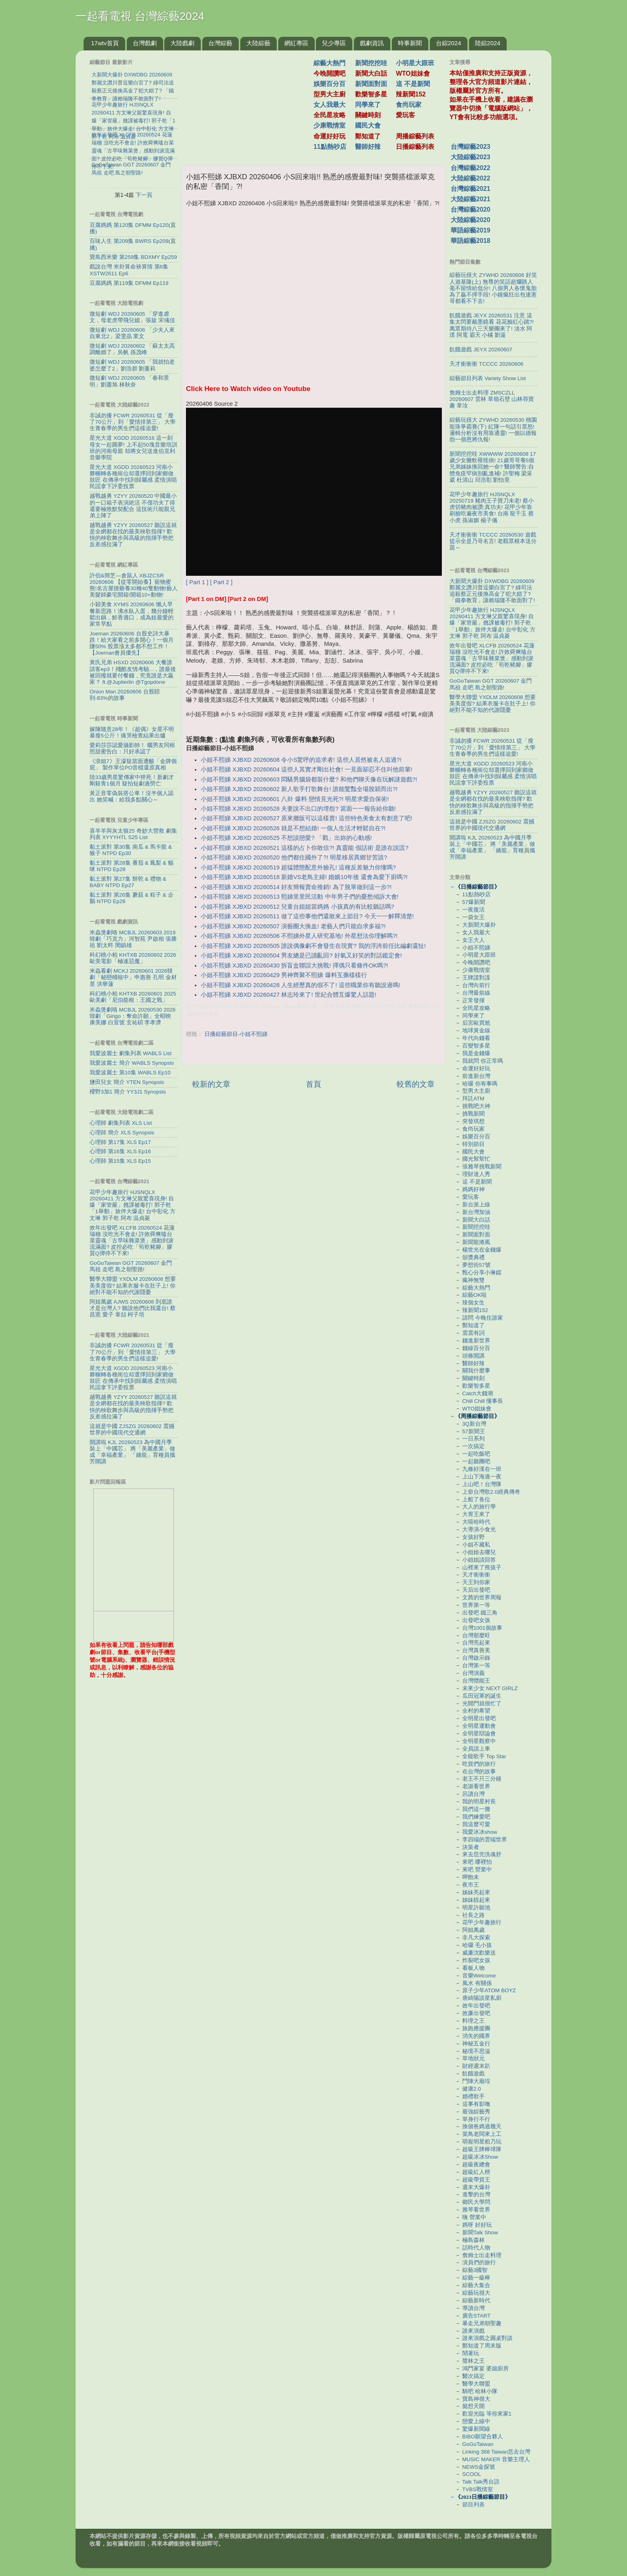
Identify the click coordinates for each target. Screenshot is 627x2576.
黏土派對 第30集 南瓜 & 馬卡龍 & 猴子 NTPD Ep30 (131, 850)
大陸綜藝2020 (470, 219)
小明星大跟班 (415, 63)
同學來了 (368, 104)
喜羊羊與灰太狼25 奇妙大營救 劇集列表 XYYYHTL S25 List (133, 834)
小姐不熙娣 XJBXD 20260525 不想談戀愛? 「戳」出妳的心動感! (286, 838)
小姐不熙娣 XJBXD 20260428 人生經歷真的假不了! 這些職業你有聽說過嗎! (300, 985)
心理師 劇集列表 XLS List (121, 1123)
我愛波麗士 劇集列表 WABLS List (131, 1053)
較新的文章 (211, 1084)
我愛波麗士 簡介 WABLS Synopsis (132, 1063)
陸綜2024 (487, 43)
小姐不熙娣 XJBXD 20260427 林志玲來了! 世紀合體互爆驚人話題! (288, 995)
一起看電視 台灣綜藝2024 (140, 16)
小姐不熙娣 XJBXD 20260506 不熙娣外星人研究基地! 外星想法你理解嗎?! (299, 936)
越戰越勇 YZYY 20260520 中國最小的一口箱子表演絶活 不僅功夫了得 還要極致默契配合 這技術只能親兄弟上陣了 (133, 506)
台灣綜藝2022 (470, 167)
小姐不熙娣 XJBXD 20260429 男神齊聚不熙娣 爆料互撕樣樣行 (284, 975)
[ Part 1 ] (197, 582)
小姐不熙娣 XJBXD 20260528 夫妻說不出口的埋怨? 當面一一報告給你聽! (298, 808)
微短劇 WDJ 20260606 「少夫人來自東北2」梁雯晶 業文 (132, 333)
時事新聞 (410, 43)
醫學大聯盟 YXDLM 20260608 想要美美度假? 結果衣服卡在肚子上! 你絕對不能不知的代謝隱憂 (133, 1285)
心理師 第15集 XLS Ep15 (120, 1161)
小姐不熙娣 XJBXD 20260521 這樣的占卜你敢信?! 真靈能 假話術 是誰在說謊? (304, 848)
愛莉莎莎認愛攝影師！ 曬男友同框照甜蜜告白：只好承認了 (132, 748)
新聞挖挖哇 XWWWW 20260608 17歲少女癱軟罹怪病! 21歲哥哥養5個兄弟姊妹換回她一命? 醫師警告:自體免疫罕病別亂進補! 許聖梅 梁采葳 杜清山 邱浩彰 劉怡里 (492, 467)
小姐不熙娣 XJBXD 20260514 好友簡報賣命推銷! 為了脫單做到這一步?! (296, 887)
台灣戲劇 (145, 43)
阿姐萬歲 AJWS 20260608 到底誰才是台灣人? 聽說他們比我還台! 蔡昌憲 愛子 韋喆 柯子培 (133, 1308)
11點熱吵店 (330, 146)
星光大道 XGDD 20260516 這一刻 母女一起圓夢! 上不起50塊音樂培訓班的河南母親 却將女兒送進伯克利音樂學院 (133, 448)
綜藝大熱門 (329, 63)
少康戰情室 (329, 125)
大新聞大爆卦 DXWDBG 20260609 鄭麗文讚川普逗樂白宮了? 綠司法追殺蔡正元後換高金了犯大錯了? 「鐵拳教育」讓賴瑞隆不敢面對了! (492, 591)
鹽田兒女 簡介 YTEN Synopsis (127, 1082)
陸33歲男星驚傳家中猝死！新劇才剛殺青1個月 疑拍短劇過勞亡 (132, 780)
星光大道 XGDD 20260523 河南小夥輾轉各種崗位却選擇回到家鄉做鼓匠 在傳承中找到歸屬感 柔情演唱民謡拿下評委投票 (133, 477)
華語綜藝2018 (470, 240)
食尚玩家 (408, 104)
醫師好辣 (368, 146)
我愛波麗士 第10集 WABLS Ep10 (130, 1073)
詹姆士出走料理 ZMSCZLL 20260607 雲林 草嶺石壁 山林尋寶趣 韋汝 (491, 399)
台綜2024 (448, 43)
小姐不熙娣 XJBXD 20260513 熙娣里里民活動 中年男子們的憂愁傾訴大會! (300, 896)
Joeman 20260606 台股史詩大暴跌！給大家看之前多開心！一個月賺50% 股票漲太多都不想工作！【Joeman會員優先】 (132, 643)
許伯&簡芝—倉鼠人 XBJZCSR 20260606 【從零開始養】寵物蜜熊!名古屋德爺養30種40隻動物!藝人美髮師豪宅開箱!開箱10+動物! (134, 585)
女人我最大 (329, 104)
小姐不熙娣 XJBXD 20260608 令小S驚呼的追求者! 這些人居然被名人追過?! (301, 760)
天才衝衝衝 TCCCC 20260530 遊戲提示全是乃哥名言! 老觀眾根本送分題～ (493, 541)
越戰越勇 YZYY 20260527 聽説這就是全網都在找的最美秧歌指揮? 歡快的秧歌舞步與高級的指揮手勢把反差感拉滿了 (133, 535)
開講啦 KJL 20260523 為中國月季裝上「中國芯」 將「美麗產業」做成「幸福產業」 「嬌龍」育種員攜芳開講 (132, 1452)
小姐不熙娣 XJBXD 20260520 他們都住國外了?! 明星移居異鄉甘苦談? (294, 857)
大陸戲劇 (182, 43)
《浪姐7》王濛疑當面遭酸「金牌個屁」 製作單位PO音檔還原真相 (133, 764)
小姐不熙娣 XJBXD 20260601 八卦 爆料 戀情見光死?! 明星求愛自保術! (295, 799)
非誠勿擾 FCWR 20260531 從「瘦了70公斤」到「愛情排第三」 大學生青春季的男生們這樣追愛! (133, 422)
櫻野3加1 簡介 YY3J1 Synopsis (128, 1092)
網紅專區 (296, 43)
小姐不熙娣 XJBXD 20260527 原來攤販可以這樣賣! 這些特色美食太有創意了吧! (306, 818)
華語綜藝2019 (470, 230)
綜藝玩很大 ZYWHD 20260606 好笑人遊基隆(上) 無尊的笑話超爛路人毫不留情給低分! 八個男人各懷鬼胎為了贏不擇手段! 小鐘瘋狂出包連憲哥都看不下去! (493, 288)
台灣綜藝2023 (470, 146)
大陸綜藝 (258, 43)
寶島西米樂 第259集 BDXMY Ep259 (133, 257)
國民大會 (368, 125)
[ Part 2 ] (221, 582)
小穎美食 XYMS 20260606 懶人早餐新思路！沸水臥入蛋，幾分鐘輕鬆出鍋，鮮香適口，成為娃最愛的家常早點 (132, 614)
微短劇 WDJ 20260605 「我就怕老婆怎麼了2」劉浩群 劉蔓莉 (132, 365)
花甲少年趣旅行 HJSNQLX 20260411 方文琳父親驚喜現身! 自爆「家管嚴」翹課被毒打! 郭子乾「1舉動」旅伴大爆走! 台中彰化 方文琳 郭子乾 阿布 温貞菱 (133, 1205)
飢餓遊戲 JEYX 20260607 (480, 350)
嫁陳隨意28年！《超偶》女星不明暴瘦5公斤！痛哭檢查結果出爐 (132, 732)
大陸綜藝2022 (470, 178)
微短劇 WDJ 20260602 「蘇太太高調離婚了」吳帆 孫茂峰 (132, 349)
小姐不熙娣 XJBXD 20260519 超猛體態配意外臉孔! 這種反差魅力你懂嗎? (298, 867)
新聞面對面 (371, 83)
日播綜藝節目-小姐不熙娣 (236, 1034)
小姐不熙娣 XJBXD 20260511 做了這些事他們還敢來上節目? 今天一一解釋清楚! (307, 916)
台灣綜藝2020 (470, 209)
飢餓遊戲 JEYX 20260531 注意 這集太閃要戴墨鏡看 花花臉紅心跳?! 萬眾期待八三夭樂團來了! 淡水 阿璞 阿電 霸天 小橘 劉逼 (491, 325)
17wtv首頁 (105, 43)
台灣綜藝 (220, 43)
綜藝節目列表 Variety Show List (487, 378)
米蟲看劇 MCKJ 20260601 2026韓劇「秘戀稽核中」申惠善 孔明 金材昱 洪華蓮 (133, 977)
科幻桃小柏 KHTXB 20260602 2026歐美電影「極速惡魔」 (133, 958)
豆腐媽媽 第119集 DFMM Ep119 (129, 283)
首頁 (313, 1084)
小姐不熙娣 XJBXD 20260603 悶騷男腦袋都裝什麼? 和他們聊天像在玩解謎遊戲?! (309, 779)
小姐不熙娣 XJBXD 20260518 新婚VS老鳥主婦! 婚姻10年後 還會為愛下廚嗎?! (304, 877)
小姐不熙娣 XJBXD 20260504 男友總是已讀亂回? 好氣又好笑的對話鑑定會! (301, 955)
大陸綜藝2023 (470, 157)
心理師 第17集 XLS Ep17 (120, 1142)
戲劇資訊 (372, 43)
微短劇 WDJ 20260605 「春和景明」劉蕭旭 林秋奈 (129, 381)
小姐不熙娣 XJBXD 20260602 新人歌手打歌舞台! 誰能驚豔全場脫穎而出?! (299, 789)
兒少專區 (334, 43)
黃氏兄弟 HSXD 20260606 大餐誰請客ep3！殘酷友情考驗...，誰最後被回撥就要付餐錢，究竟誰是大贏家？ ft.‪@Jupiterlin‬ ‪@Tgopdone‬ (133, 672)
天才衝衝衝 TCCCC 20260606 (486, 364)
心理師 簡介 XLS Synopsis (122, 1133)
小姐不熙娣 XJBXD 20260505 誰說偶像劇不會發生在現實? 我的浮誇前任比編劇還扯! (313, 946)
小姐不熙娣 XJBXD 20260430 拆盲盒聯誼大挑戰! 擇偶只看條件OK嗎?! (294, 965)
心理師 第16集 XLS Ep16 (120, 1151)
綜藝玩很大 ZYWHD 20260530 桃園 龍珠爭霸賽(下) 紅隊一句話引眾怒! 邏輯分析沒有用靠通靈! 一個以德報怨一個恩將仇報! (493, 430)
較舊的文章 (416, 1084)
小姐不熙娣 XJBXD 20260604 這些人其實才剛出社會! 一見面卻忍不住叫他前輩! (306, 769)
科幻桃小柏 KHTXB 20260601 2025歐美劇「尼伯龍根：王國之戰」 (133, 997)
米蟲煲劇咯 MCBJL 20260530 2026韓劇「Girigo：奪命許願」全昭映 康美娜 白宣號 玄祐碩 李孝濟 (133, 1016)
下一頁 (144, 195)
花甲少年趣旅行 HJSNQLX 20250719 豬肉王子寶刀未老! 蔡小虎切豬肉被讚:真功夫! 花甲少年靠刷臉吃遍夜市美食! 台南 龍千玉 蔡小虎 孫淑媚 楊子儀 (491, 507)
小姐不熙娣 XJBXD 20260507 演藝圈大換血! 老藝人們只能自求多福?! (293, 926)
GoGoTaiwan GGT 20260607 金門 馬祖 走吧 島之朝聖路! (131, 1266)
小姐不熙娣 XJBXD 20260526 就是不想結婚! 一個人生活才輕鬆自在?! (293, 828)
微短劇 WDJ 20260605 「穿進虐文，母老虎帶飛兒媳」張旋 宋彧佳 (132, 317)
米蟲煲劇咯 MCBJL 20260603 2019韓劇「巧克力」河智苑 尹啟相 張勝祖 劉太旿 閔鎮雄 (133, 938)
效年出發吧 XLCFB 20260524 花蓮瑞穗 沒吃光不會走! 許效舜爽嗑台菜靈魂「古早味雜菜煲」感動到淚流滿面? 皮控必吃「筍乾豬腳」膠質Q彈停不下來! (132, 1241)
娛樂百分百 (329, 83)
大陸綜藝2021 (470, 199)
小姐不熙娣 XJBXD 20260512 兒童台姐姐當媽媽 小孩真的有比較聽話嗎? (297, 906)
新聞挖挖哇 (371, 63)
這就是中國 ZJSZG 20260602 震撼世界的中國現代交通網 (132, 1429)
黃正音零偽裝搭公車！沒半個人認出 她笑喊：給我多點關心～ (132, 796)
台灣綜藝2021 (470, 188)
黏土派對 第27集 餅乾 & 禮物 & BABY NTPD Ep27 (128, 882)
